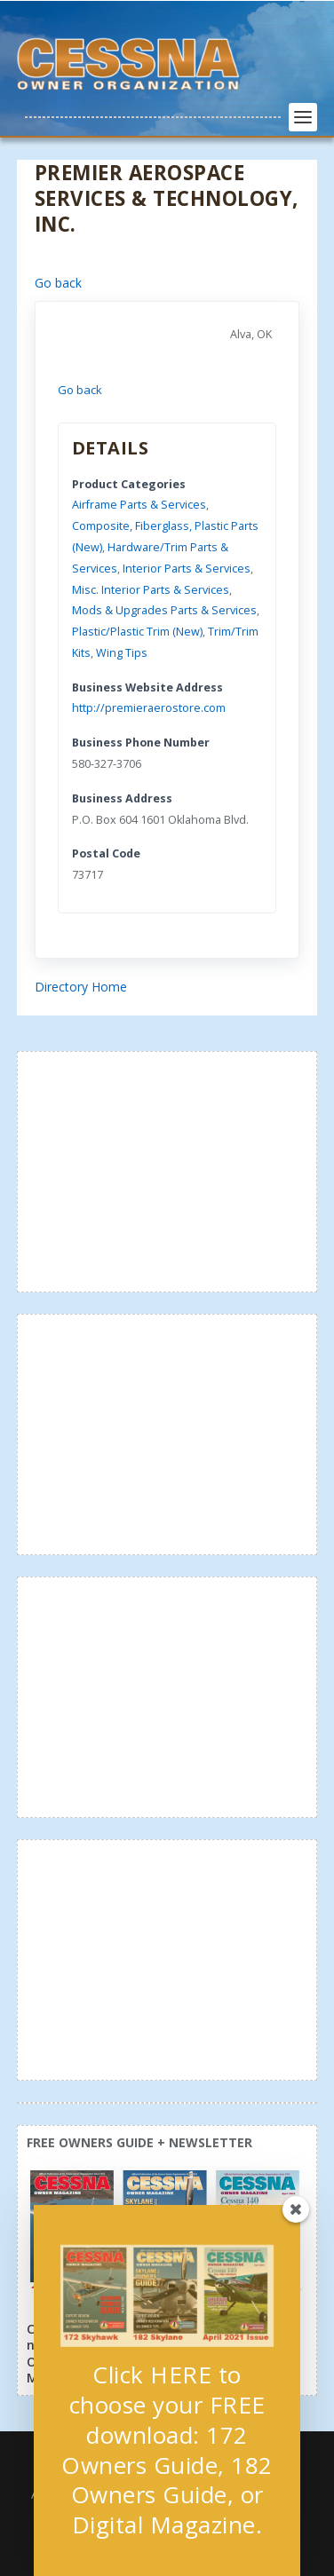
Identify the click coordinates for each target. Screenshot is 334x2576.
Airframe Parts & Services (139, 504)
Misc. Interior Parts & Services (150, 589)
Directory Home (81, 986)
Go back (58, 282)
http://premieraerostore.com (149, 707)
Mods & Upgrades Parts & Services (164, 610)
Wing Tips (121, 652)
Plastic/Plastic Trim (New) (137, 631)
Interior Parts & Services (186, 568)
